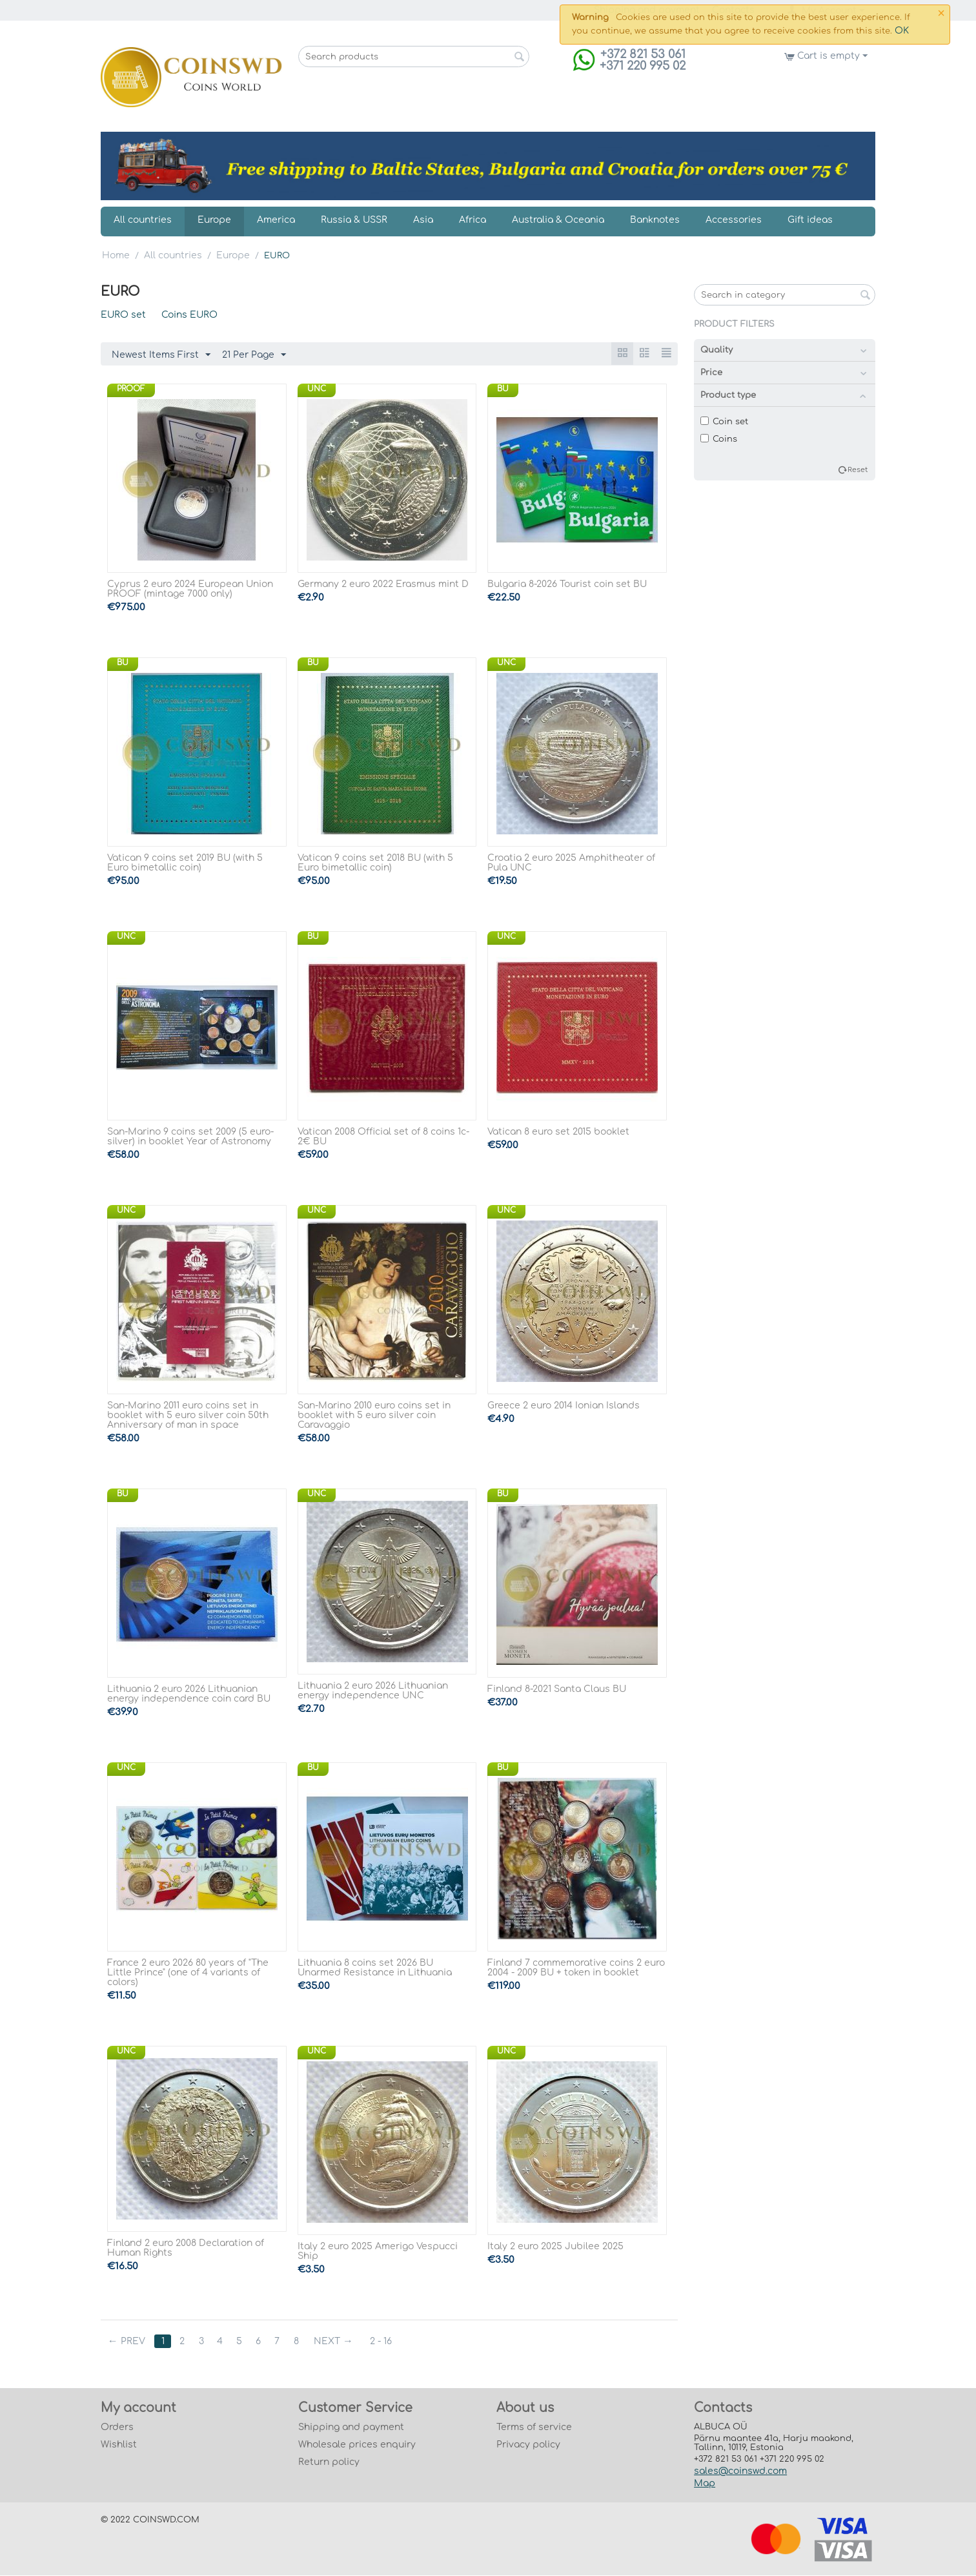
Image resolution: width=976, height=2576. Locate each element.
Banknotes (655, 220)
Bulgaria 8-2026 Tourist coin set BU (567, 585)
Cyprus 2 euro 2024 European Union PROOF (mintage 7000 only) (190, 589)
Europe (214, 220)
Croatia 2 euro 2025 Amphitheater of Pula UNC (571, 863)
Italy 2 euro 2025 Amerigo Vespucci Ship (378, 2252)
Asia (423, 220)
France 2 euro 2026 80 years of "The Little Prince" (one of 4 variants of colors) (188, 1973)
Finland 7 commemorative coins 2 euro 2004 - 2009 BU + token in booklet (576, 1968)
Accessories (734, 220)
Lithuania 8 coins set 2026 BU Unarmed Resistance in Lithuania (375, 1968)
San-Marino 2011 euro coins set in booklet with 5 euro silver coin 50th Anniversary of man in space (188, 1415)
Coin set (724, 421)
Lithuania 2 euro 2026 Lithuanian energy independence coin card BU (188, 1694)
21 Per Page (254, 355)
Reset (858, 470)
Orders (117, 2428)
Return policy (329, 2463)
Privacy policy (528, 2445)
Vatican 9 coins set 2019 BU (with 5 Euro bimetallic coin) (185, 863)
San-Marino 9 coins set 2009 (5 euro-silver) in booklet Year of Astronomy (190, 1137)
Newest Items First (161, 355)
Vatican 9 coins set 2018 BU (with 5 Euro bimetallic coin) (375, 863)
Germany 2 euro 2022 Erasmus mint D (383, 585)
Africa (472, 220)
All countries (143, 220)
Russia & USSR (354, 220)
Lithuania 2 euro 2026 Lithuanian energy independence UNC (373, 1691)
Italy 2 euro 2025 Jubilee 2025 (555, 2247)
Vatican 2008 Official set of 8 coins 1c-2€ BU (383, 1137)
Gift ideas (810, 220)
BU (503, 389)
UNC (316, 389)
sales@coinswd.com (740, 2472)
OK (902, 31)
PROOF (131, 389)
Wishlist (119, 2445)
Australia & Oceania (558, 220)
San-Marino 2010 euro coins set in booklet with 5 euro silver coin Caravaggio (374, 1415)
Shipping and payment (351, 2428)
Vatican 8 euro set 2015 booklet (558, 1132)
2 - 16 (384, 2342)
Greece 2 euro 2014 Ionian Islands (563, 1406)
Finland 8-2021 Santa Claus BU (556, 1690)
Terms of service (534, 2428)
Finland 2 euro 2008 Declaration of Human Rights (185, 2248)
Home (116, 255)
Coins (718, 439)
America (276, 220)
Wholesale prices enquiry (357, 2445)
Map (704, 2484)
